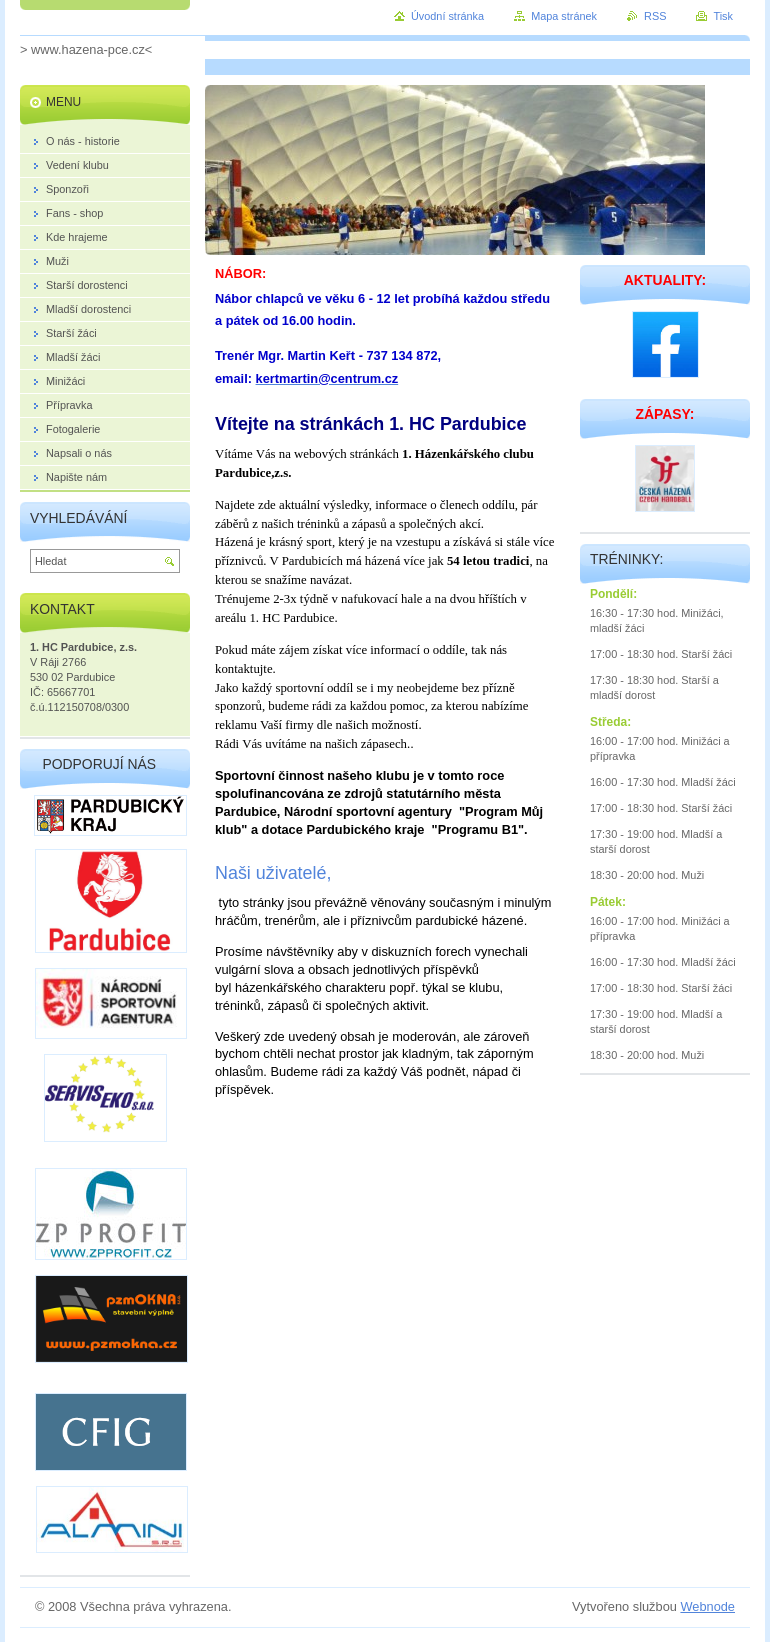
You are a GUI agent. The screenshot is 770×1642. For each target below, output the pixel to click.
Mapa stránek (564, 16)
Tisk (723, 16)
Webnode (707, 1606)
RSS (655, 16)
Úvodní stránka (447, 16)
